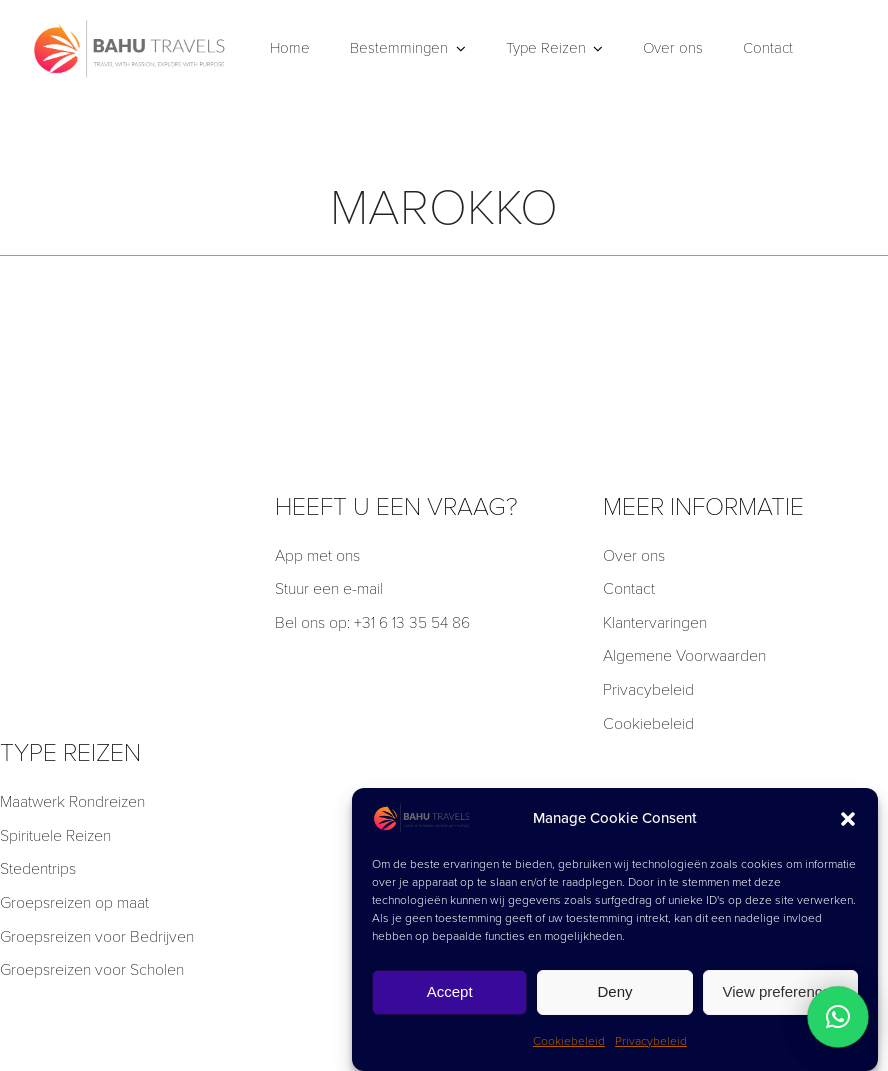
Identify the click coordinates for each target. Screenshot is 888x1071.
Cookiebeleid (569, 1041)
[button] (848, 819)
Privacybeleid (651, 1041)
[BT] (130, 23)
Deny (614, 991)
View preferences (781, 991)
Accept (450, 991)
